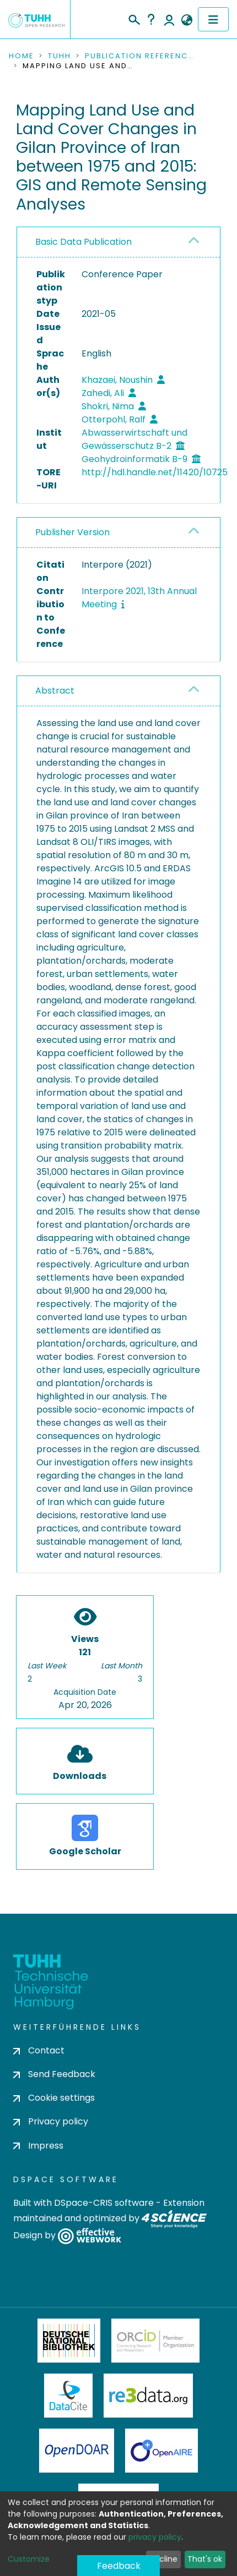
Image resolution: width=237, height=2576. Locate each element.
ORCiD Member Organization (155, 2341)
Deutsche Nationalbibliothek (69, 2340)
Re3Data (148, 2395)
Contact (38, 2050)
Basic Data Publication (83, 241)
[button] (186, 20)
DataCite (69, 2395)
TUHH (59, 56)
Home (21, 56)
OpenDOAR (77, 2450)
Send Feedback (54, 2074)
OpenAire (161, 2451)
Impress (38, 2145)
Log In (169, 19)
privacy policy (154, 2536)
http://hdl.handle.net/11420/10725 (155, 472)
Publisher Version (72, 532)
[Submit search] (134, 18)
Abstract (54, 690)
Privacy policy (50, 2121)
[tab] (118, 242)
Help (151, 19)
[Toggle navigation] (213, 19)
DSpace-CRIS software (104, 2202)
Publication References (140, 56)
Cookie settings (54, 2097)
